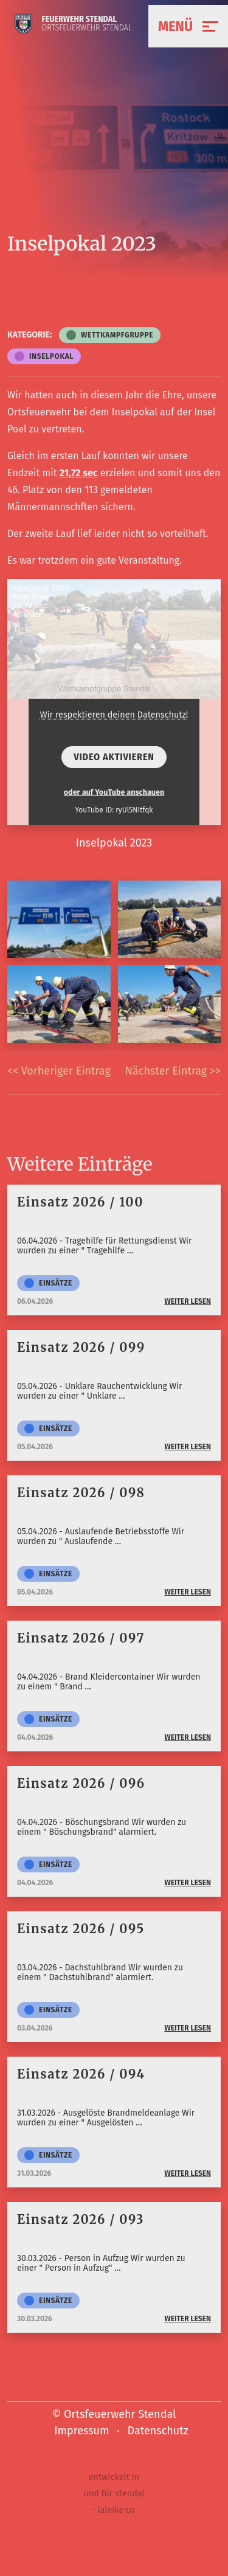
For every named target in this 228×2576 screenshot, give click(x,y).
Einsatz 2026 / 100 (80, 1202)
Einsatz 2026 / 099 (81, 1347)
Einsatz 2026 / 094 (81, 2074)
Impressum (81, 2430)
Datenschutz (158, 2430)
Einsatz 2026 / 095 (81, 1928)
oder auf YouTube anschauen (114, 792)
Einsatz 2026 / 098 (81, 1492)
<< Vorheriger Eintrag (59, 1071)
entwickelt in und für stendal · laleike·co (113, 2493)
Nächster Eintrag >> (173, 1071)
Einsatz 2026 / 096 (81, 1783)
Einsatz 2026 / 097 (81, 1638)
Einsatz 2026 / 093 (80, 2219)
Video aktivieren (114, 757)
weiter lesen (187, 1301)
